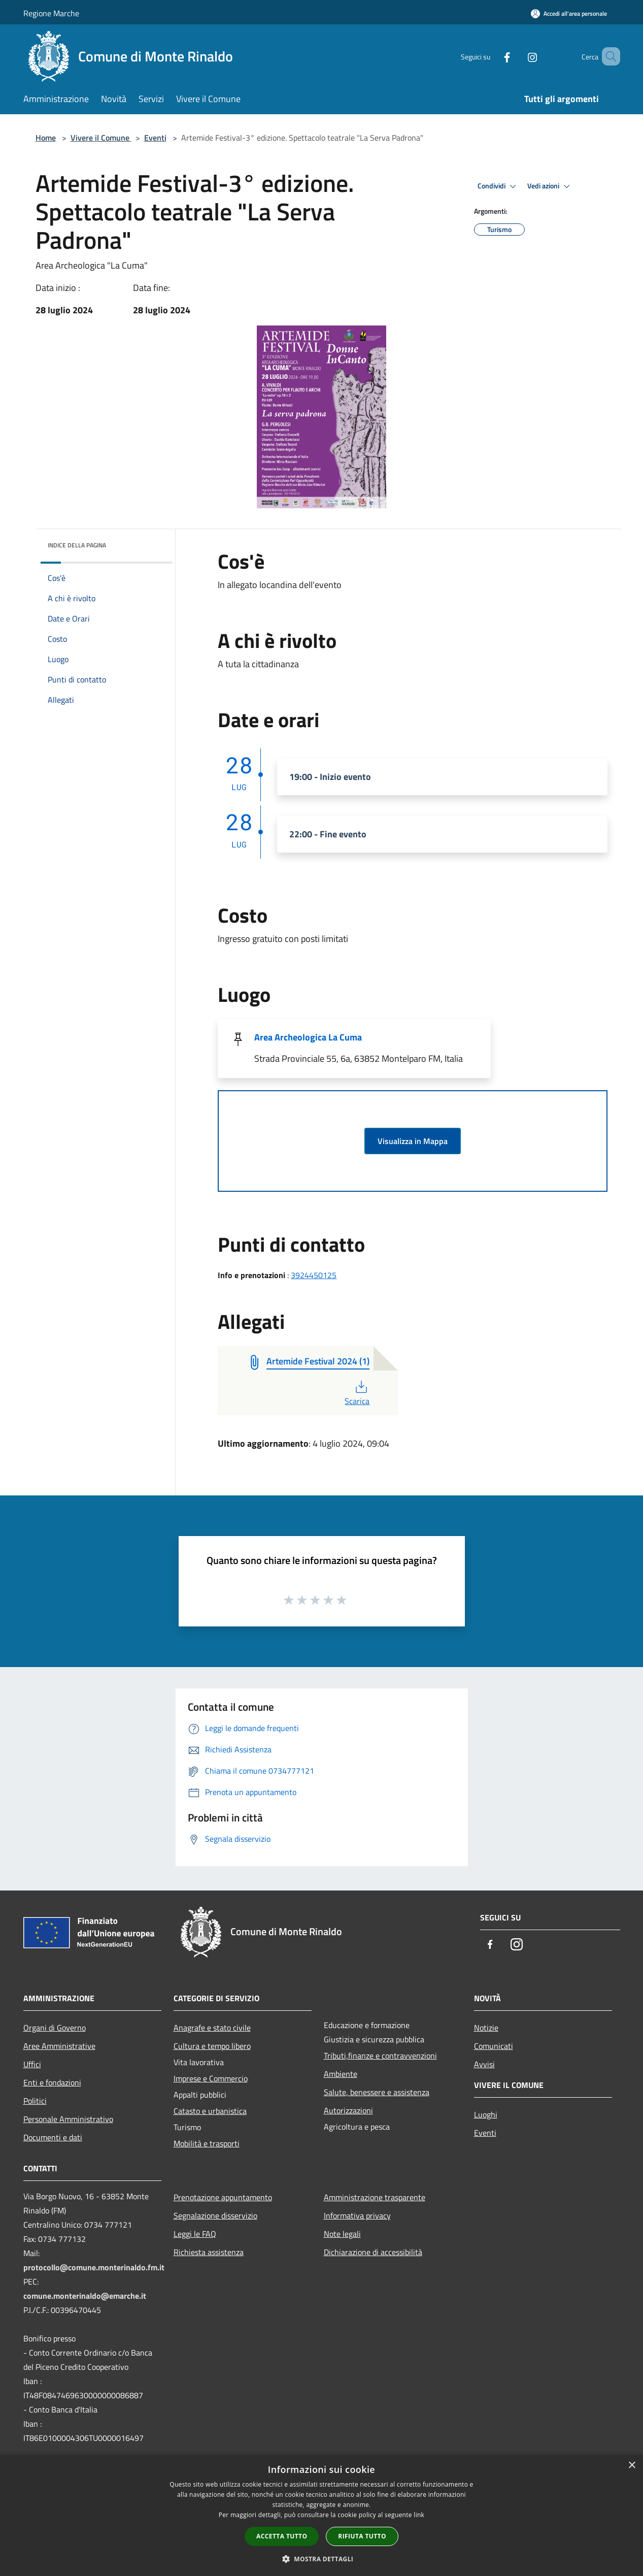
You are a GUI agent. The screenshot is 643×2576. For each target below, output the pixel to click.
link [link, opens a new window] (419, 2514)
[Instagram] (517, 56)
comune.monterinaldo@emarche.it (84, 2296)
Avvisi (484, 2064)
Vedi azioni (550, 186)
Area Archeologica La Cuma (308, 1037)
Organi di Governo (54, 2027)
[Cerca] (608, 56)
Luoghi (485, 2114)
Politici (35, 2101)
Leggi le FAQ (195, 2234)
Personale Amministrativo (68, 2119)
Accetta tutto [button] (281, 2536)
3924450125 (313, 1275)
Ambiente (340, 2074)
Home (46, 138)
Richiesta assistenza (209, 2252)
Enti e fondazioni (52, 2082)
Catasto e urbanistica (210, 2111)
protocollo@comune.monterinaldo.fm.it (93, 2267)
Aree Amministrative (59, 2046)
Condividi (498, 186)
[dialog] (321, 2515)
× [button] (631, 2465)
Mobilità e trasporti (207, 2143)
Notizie (486, 2027)
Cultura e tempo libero (212, 2046)
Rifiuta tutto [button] (362, 2536)
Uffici (32, 2064)
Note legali (342, 2234)
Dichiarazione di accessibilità (373, 2252)
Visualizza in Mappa (413, 1141)
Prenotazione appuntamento (223, 2197)
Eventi (155, 138)
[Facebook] (492, 56)
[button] (322, 2559)
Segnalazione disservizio (215, 2215)
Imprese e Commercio (211, 2078)
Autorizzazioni (348, 2110)
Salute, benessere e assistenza (376, 2092)
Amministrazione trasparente (374, 2197)
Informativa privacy (357, 2215)
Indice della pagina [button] (77, 545)
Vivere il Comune (101, 138)
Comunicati (493, 2046)
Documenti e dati (52, 2137)
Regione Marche (51, 13)
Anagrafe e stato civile (212, 2027)
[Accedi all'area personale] (569, 13)
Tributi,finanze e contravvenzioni (380, 2055)
